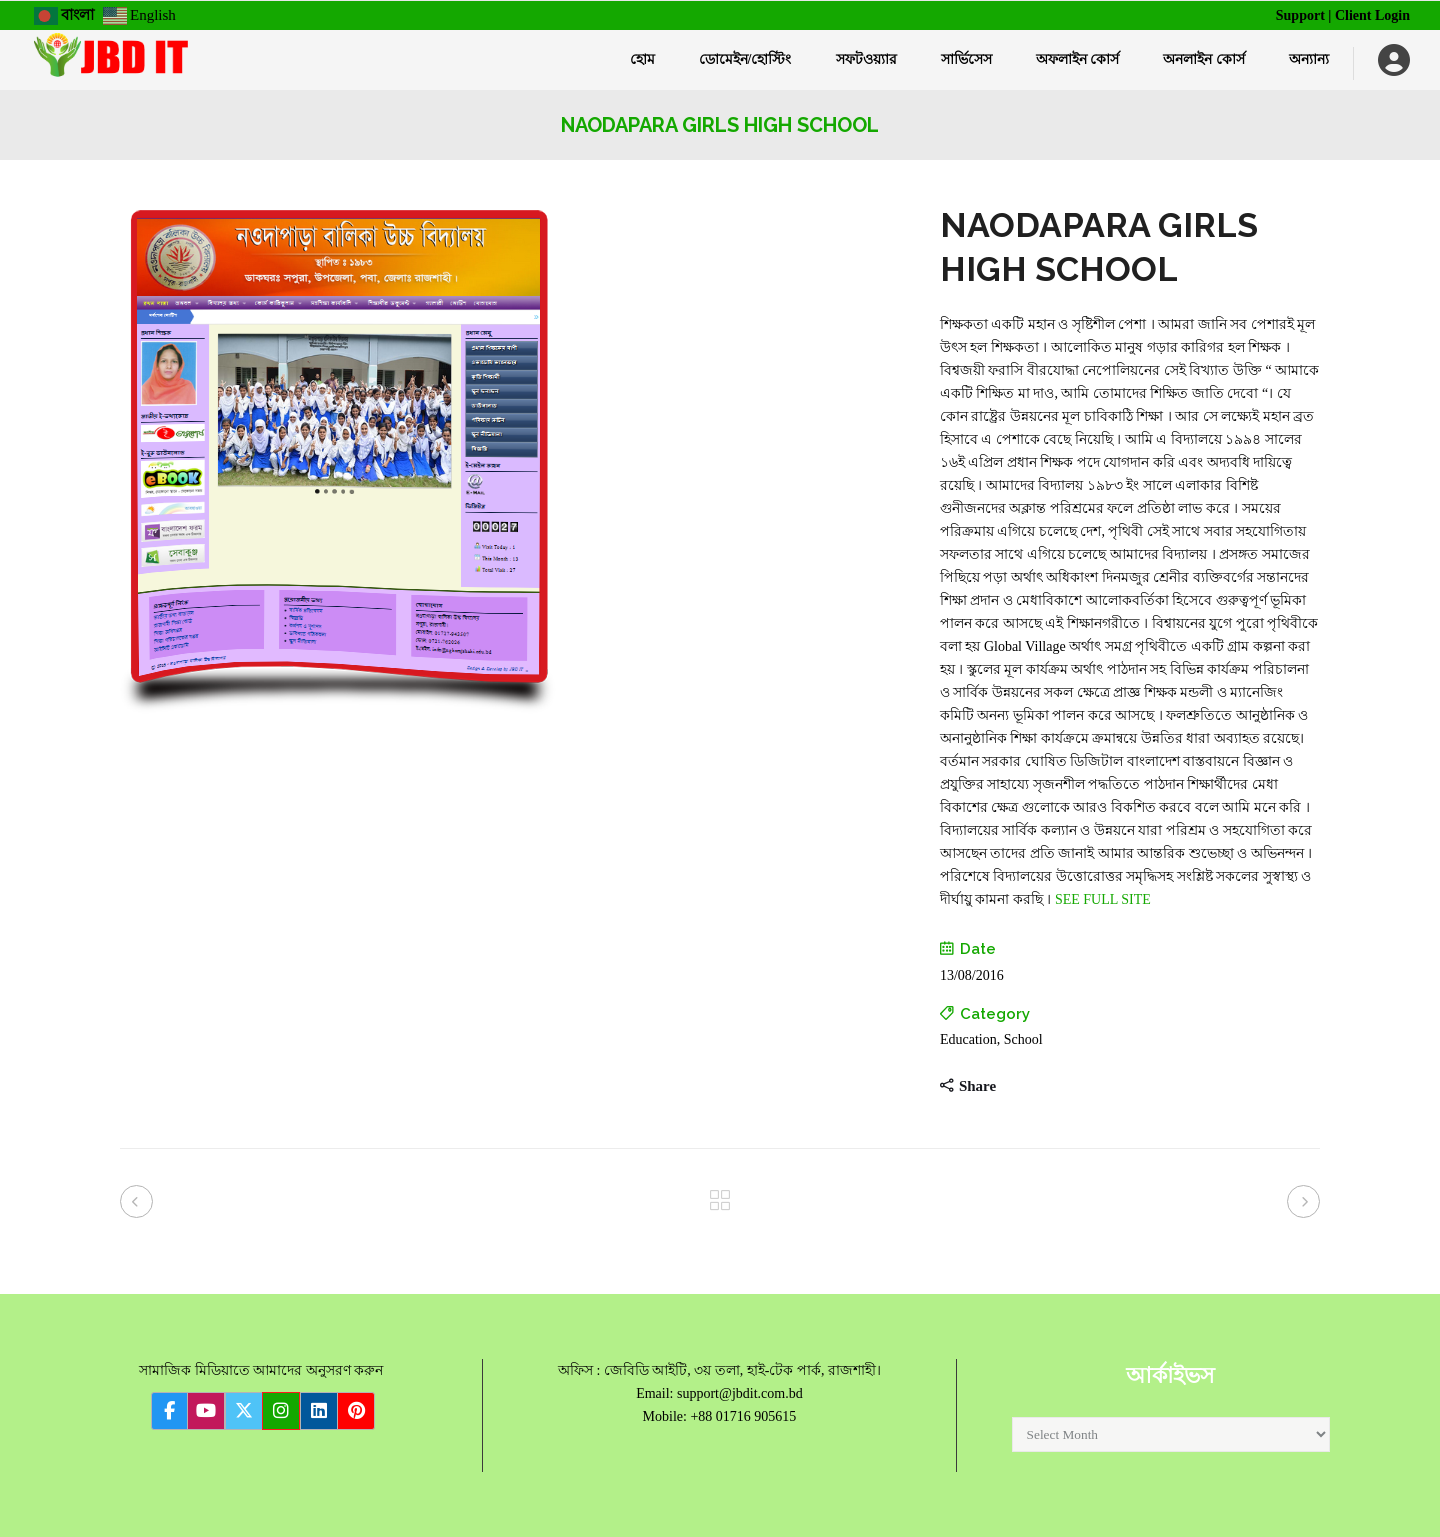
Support (1300, 15)
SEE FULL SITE (1103, 899)
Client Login (1372, 15)
